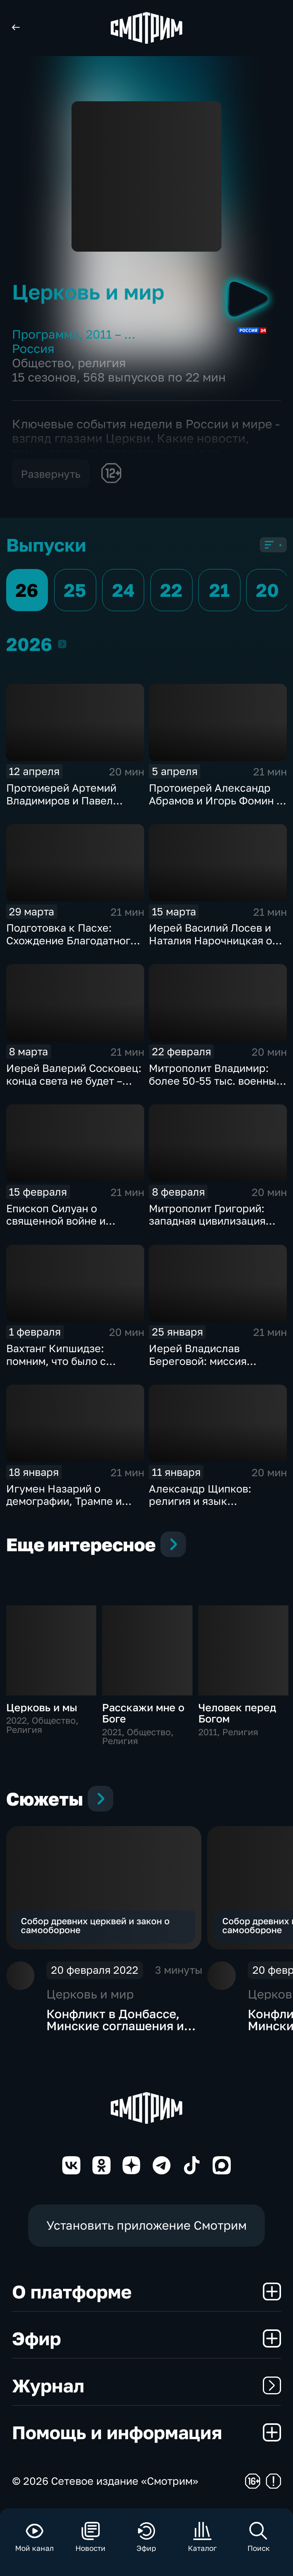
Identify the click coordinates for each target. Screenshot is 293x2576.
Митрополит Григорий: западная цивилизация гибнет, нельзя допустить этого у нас (213, 1227)
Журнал (146, 2385)
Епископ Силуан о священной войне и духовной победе (56, 1221)
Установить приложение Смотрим (146, 2225)
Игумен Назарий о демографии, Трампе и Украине (64, 1501)
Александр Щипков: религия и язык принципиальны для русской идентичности (206, 1507)
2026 (62, 644)
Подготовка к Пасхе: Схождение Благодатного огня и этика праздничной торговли (72, 946)
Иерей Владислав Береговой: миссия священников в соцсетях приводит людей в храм (212, 1367)
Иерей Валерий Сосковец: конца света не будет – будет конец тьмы (73, 1080)
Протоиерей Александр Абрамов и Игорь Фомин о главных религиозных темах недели (216, 806)
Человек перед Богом (237, 1713)
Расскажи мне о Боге (143, 1713)
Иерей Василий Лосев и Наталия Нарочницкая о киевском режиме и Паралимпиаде (210, 946)
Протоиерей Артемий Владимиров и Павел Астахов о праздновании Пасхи (68, 806)
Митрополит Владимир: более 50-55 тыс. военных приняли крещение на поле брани (215, 1086)
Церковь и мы (41, 1707)
